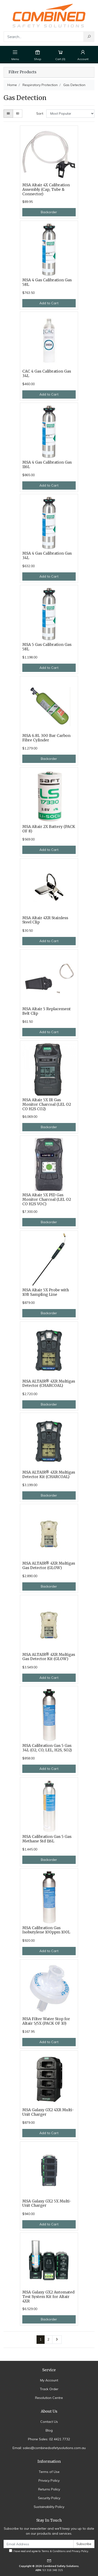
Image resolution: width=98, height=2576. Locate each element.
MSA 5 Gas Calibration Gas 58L (46, 646)
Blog (49, 2430)
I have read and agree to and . (49, 2551)
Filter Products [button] (22, 72)
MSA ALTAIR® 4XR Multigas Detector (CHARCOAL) (48, 1383)
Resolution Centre (49, 2398)
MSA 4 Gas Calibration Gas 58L (47, 282)
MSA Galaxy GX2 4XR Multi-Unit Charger (48, 2112)
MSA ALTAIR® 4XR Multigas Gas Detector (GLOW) (48, 1565)
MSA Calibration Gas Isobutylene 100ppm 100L (46, 1930)
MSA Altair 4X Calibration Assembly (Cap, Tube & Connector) (46, 189)
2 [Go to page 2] (48, 2339)
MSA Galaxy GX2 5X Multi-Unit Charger (46, 2203)
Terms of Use (49, 2472)
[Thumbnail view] (8, 113)
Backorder (49, 212)
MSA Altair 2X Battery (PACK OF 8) (48, 828)
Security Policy (49, 2498)
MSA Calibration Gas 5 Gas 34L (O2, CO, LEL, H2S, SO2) (47, 1747)
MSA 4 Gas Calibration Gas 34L (47, 555)
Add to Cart (48, 303)
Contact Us (49, 2421)
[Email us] (49, 2560)
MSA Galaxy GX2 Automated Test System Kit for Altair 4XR (48, 2296)
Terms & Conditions (54, 2551)
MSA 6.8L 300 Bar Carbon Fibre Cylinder (46, 737)
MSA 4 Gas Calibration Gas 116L (47, 464)
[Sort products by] (70, 113)
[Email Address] (39, 2544)
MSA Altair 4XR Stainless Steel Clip (45, 920)
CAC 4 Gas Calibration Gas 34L (46, 373)
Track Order (49, 2389)
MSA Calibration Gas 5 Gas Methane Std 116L (46, 1838)
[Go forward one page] (57, 2339)
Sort (39, 113)
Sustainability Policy (49, 2507)
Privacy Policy (49, 2480)
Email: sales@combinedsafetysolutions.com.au (49, 2448)
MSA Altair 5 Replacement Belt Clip (46, 1011)
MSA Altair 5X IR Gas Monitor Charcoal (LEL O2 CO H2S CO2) (46, 1104)
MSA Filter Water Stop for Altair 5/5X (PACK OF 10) (46, 2021)
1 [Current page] (41, 2339)
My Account (49, 2380)
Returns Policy (49, 2489)
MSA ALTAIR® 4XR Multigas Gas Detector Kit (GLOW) (48, 1656)
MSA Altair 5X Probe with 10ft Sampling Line (45, 1292)
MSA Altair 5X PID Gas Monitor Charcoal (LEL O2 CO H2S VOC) (46, 1199)
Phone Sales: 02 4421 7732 (49, 2439)
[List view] (17, 113)
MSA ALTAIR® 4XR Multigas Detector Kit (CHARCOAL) (48, 1474)
